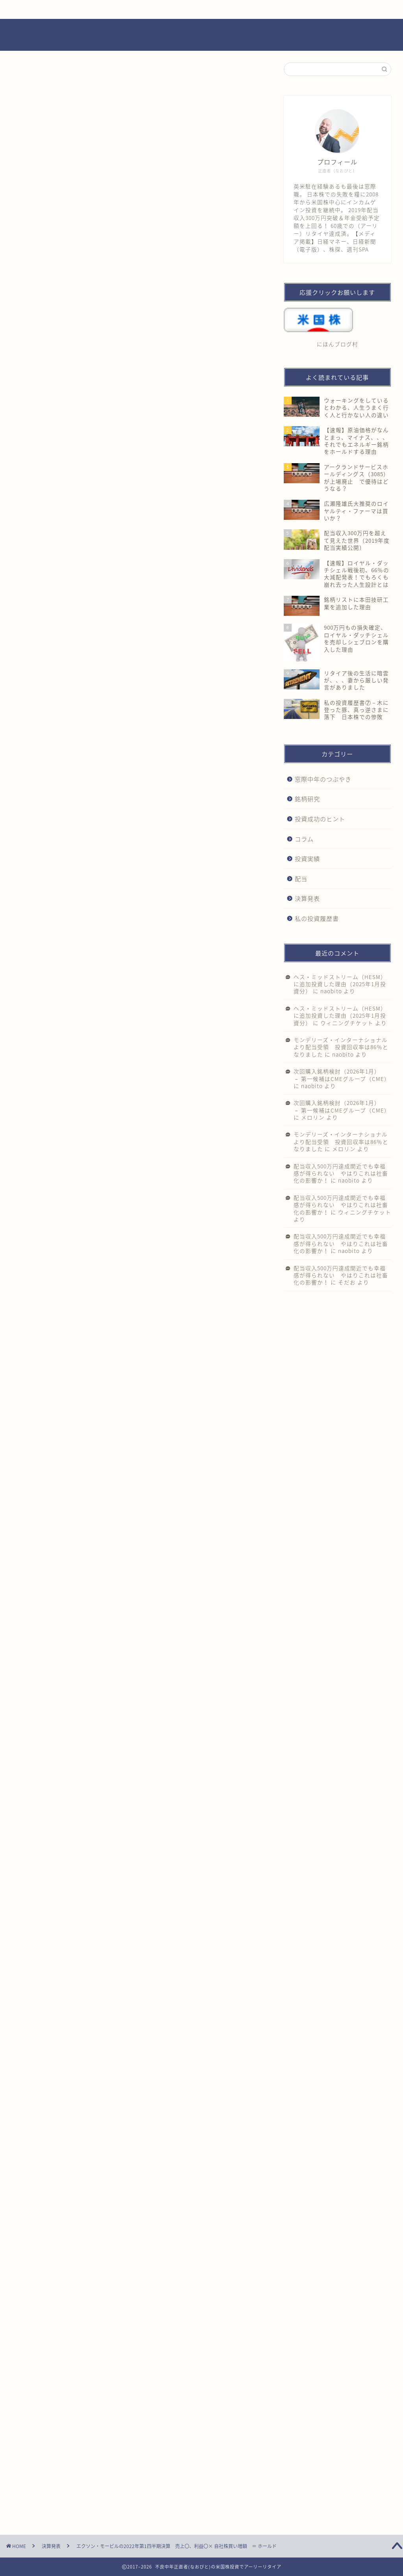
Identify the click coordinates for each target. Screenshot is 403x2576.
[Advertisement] (138, 303)
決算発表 (36, 78)
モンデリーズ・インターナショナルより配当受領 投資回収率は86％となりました (341, 1047)
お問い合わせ (160, 9)
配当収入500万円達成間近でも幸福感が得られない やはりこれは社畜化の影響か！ (341, 1173)
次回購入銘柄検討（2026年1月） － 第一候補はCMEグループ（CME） (342, 1074)
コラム (304, 838)
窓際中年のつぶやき (323, 779)
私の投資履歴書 (317, 918)
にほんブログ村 (47, 1445)
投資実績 (307, 858)
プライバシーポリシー (255, 9)
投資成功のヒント (320, 818)
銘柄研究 (307, 798)
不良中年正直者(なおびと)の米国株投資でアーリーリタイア (201, 35)
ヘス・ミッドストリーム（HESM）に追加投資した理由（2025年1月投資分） (340, 984)
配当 (301, 878)
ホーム (66, 9)
